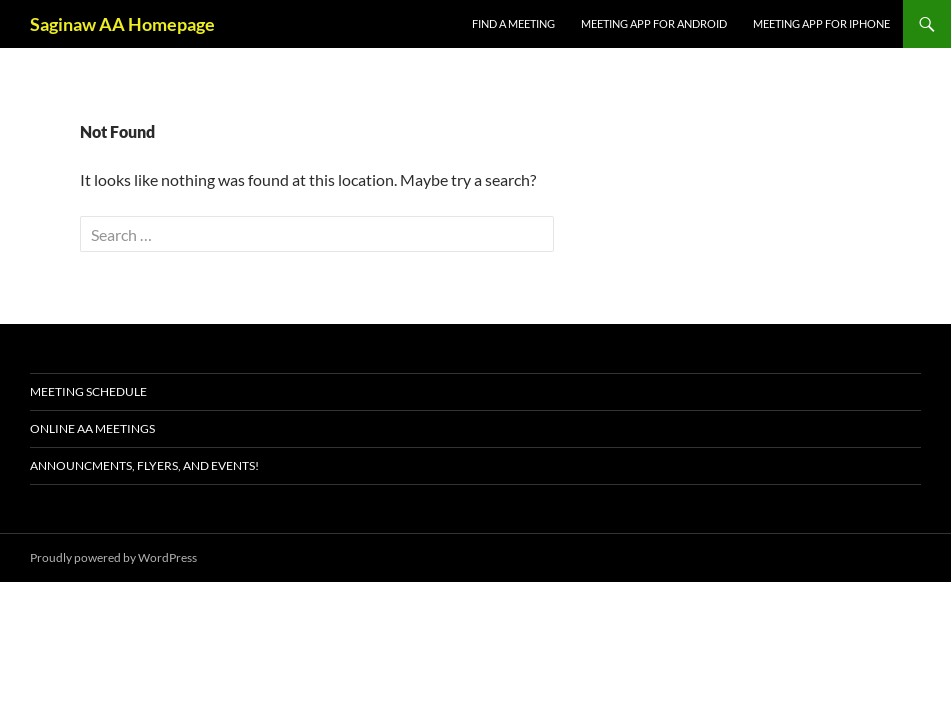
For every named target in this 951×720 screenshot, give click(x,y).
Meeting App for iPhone (821, 23)
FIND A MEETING (513, 23)
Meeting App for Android (654, 23)
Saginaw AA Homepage (122, 24)
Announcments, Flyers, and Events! (144, 465)
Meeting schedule (88, 391)
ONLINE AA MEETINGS (92, 428)
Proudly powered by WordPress (113, 557)
